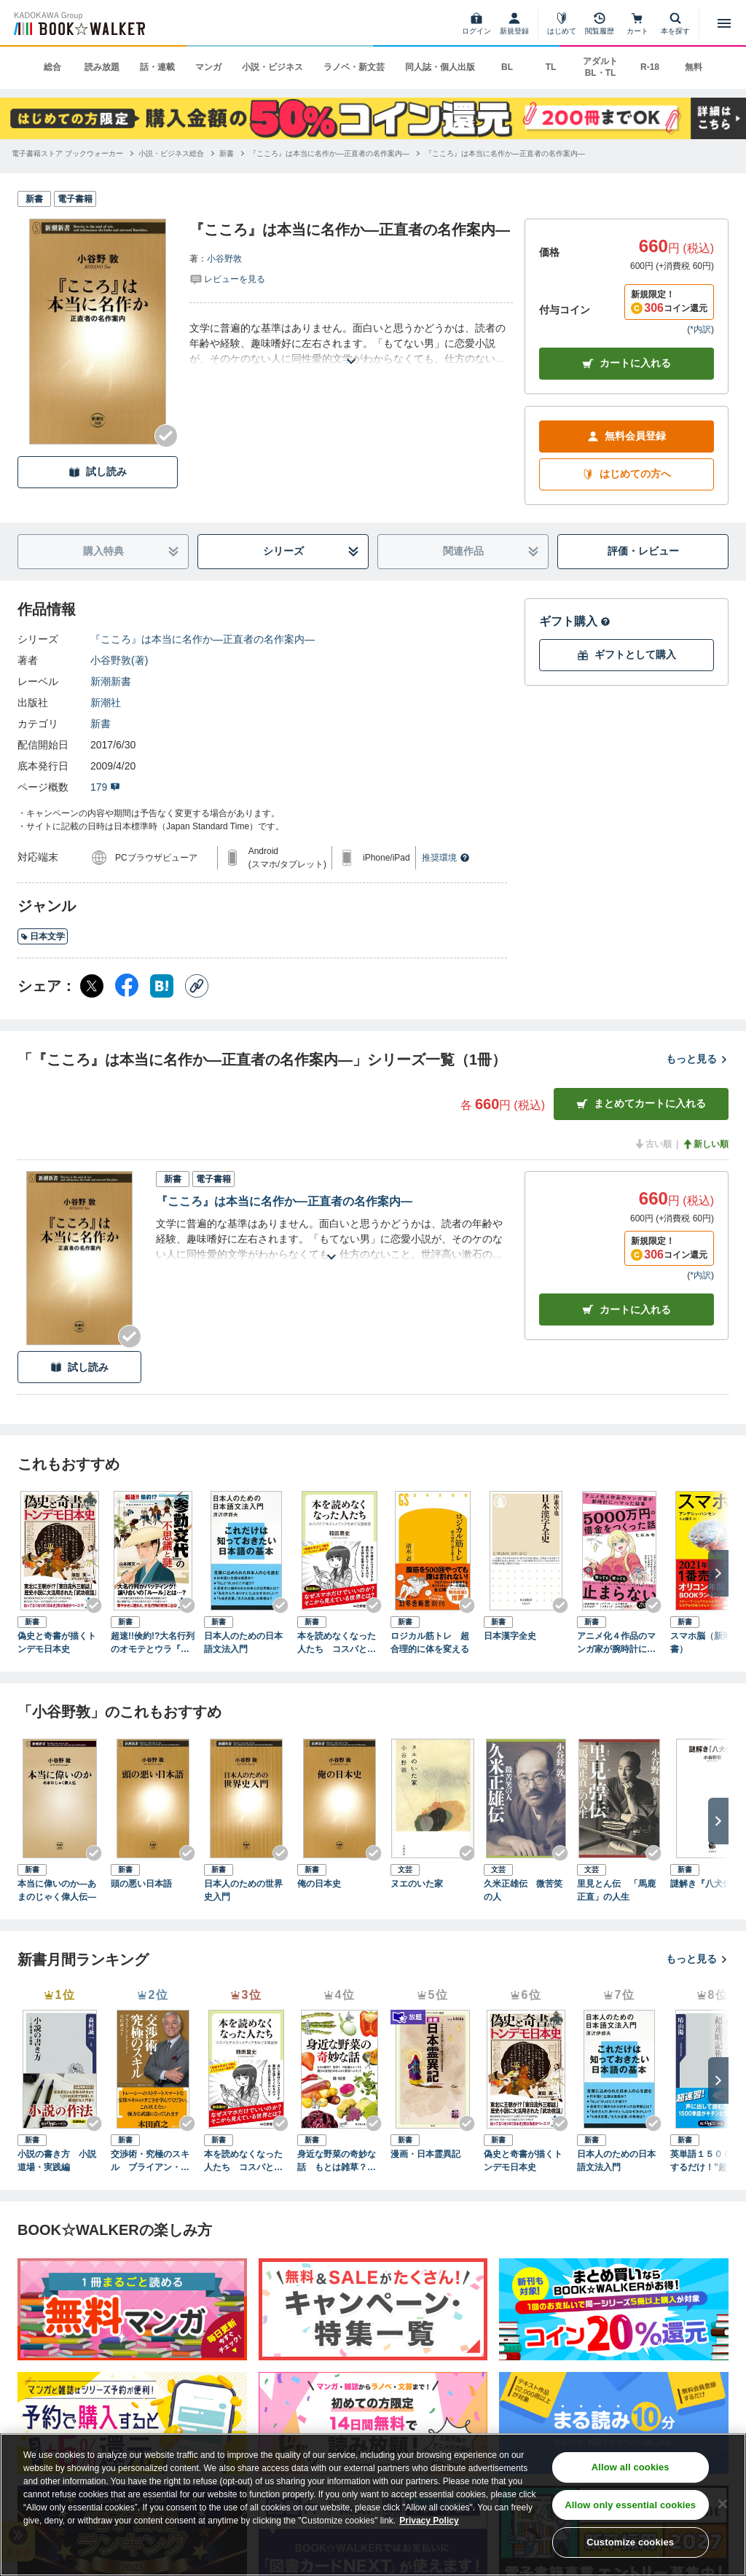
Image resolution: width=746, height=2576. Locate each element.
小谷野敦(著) (119, 660)
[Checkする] (166, 435)
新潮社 (105, 702)
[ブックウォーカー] (78, 23)
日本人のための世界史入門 (243, 1890)
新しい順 (705, 1144)
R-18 (649, 67)
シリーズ (311, 551)
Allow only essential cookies (630, 2504)
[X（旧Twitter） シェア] (92, 986)
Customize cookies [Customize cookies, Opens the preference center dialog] (630, 2542)
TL (551, 67)
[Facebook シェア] (127, 986)
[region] (373, 2504)
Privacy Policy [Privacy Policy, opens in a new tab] (428, 2521)
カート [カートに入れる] (626, 1310)
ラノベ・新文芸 (354, 67)
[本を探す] (675, 23)
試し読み (97, 472)
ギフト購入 (574, 621)
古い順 (653, 1144)
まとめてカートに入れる (641, 1103)
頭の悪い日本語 (141, 1884)
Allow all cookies (631, 2467)
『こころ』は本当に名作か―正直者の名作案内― (202, 639)
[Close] (723, 2504)
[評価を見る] (227, 278)
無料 (693, 67)
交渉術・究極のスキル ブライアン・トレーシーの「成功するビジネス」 (150, 2161)
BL (507, 67)
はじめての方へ (626, 474)
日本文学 (42, 936)
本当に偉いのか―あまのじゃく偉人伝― (56, 1890)
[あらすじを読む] (351, 344)
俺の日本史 (319, 1884)
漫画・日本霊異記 (425, 2154)
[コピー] (197, 986)
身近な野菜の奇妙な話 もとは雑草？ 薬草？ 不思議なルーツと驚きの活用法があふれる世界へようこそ (336, 2161)
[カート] (637, 23)
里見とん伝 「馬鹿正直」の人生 (616, 1890)
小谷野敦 (224, 259)
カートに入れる (626, 363)
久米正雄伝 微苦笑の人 (523, 1890)
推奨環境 (446, 858)
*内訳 (700, 329)
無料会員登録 (626, 436)
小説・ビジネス (272, 67)
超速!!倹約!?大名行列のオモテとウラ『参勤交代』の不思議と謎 (153, 1643)
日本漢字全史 (510, 1636)
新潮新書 (110, 681)
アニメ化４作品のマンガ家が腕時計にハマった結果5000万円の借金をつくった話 (617, 1643)
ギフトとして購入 (626, 655)
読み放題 (102, 67)
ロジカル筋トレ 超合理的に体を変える (429, 1642)
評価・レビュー (643, 551)
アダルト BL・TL (600, 67)
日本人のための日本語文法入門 (243, 1642)
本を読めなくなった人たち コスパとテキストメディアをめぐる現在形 (336, 1643)
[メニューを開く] (724, 23)
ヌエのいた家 (416, 1884)
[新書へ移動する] (226, 153)
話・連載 (157, 67)
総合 (52, 67)
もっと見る (697, 1059)
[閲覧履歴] (599, 23)
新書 (100, 723)
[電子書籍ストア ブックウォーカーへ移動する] (67, 153)
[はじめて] (561, 23)
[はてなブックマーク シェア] (162, 986)
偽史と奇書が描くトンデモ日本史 (56, 1642)
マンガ (208, 67)
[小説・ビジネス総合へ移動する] (171, 153)
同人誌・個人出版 (440, 67)
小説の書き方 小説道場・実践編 (56, 2160)
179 (105, 787)
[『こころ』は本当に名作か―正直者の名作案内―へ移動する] (329, 153)
